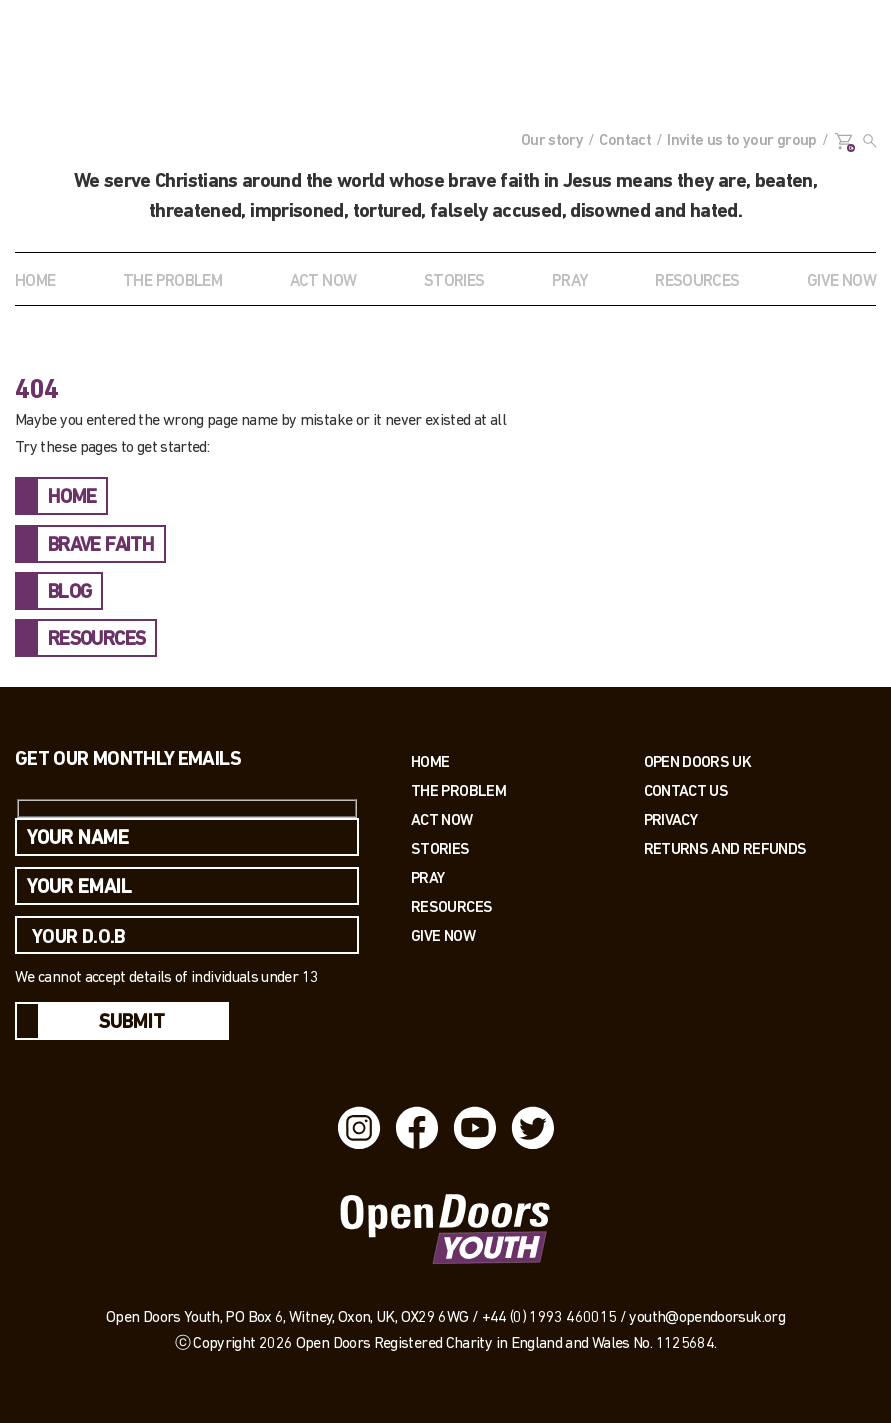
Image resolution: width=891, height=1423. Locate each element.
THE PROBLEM (172, 281)
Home (35, 281)
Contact (625, 141)
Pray (569, 281)
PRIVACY (671, 819)
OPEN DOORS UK (698, 761)
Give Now (443, 935)
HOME (72, 498)
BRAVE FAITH (101, 546)
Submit (132, 1023)
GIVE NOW (841, 281)
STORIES (454, 281)
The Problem (458, 790)
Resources (451, 906)
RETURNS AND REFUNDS (725, 848)
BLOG (69, 593)
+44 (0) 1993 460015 (549, 1318)
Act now (442, 819)
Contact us (686, 790)
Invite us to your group (741, 141)
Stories (440, 848)
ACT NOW (323, 281)
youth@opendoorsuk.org (707, 1318)
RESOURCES (697, 281)
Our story (552, 141)
